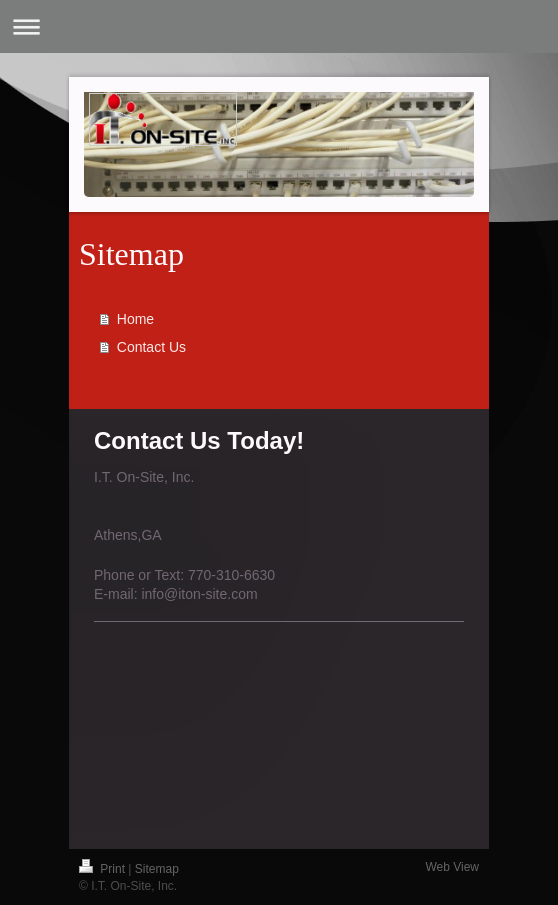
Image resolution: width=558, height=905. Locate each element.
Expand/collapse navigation (279, 26)
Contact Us (151, 347)
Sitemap (157, 869)
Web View (452, 867)
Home (135, 319)
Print (103, 869)
